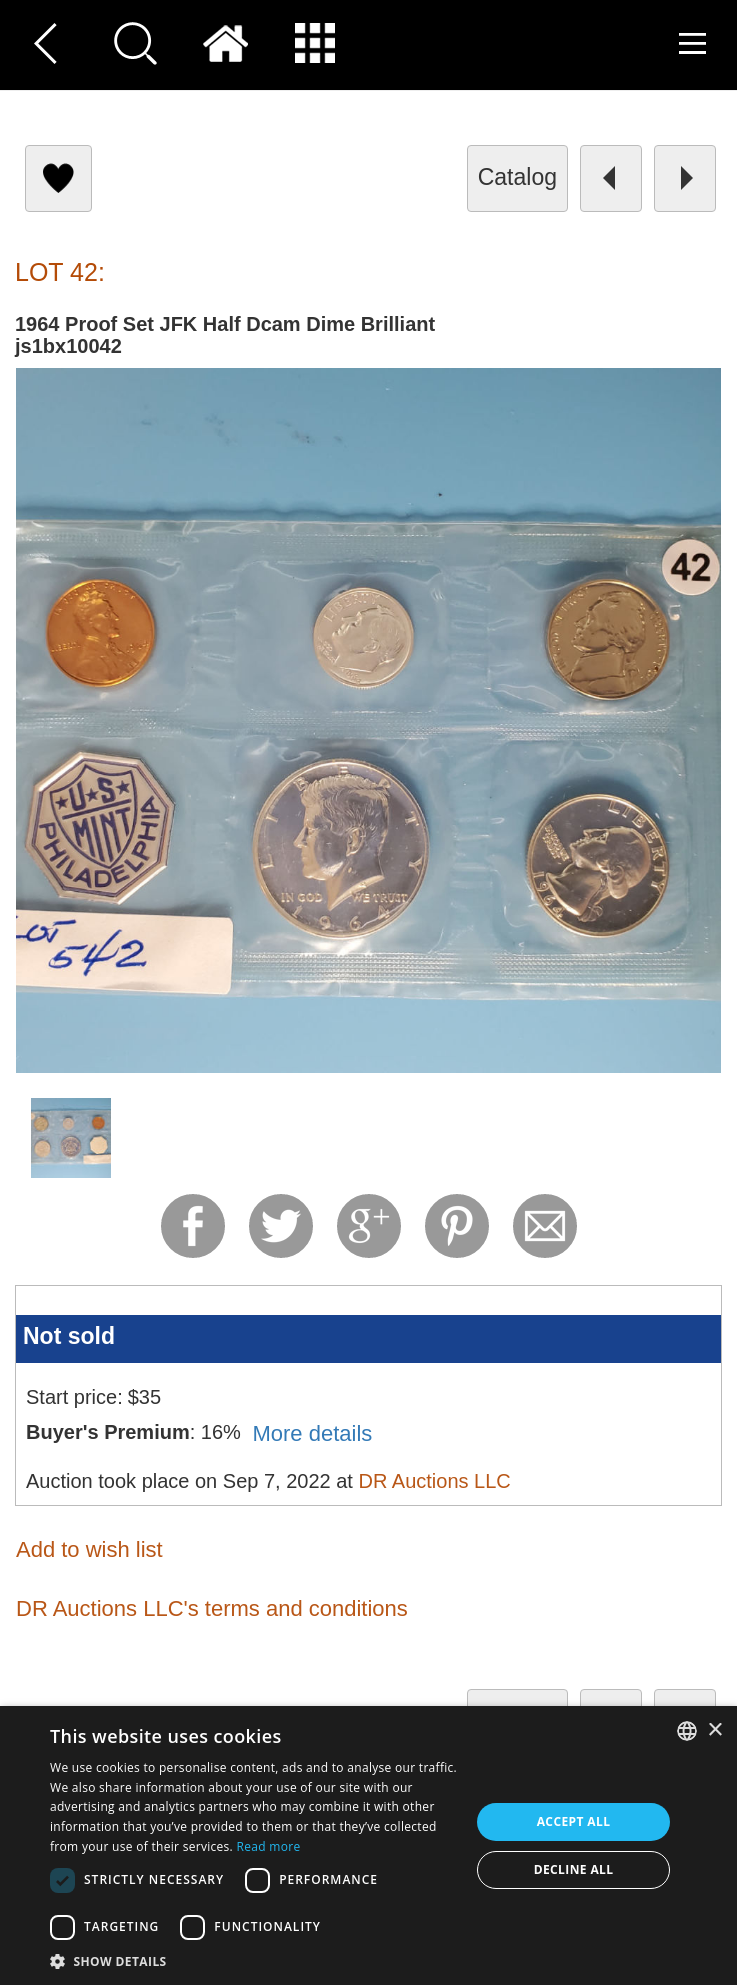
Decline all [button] (574, 1869)
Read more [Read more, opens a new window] (269, 1846)
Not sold (69, 1336)
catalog (517, 177)
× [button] (714, 1730)
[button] (254, 1960)
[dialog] (368, 1845)
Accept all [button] (574, 1821)
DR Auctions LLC (434, 1481)
